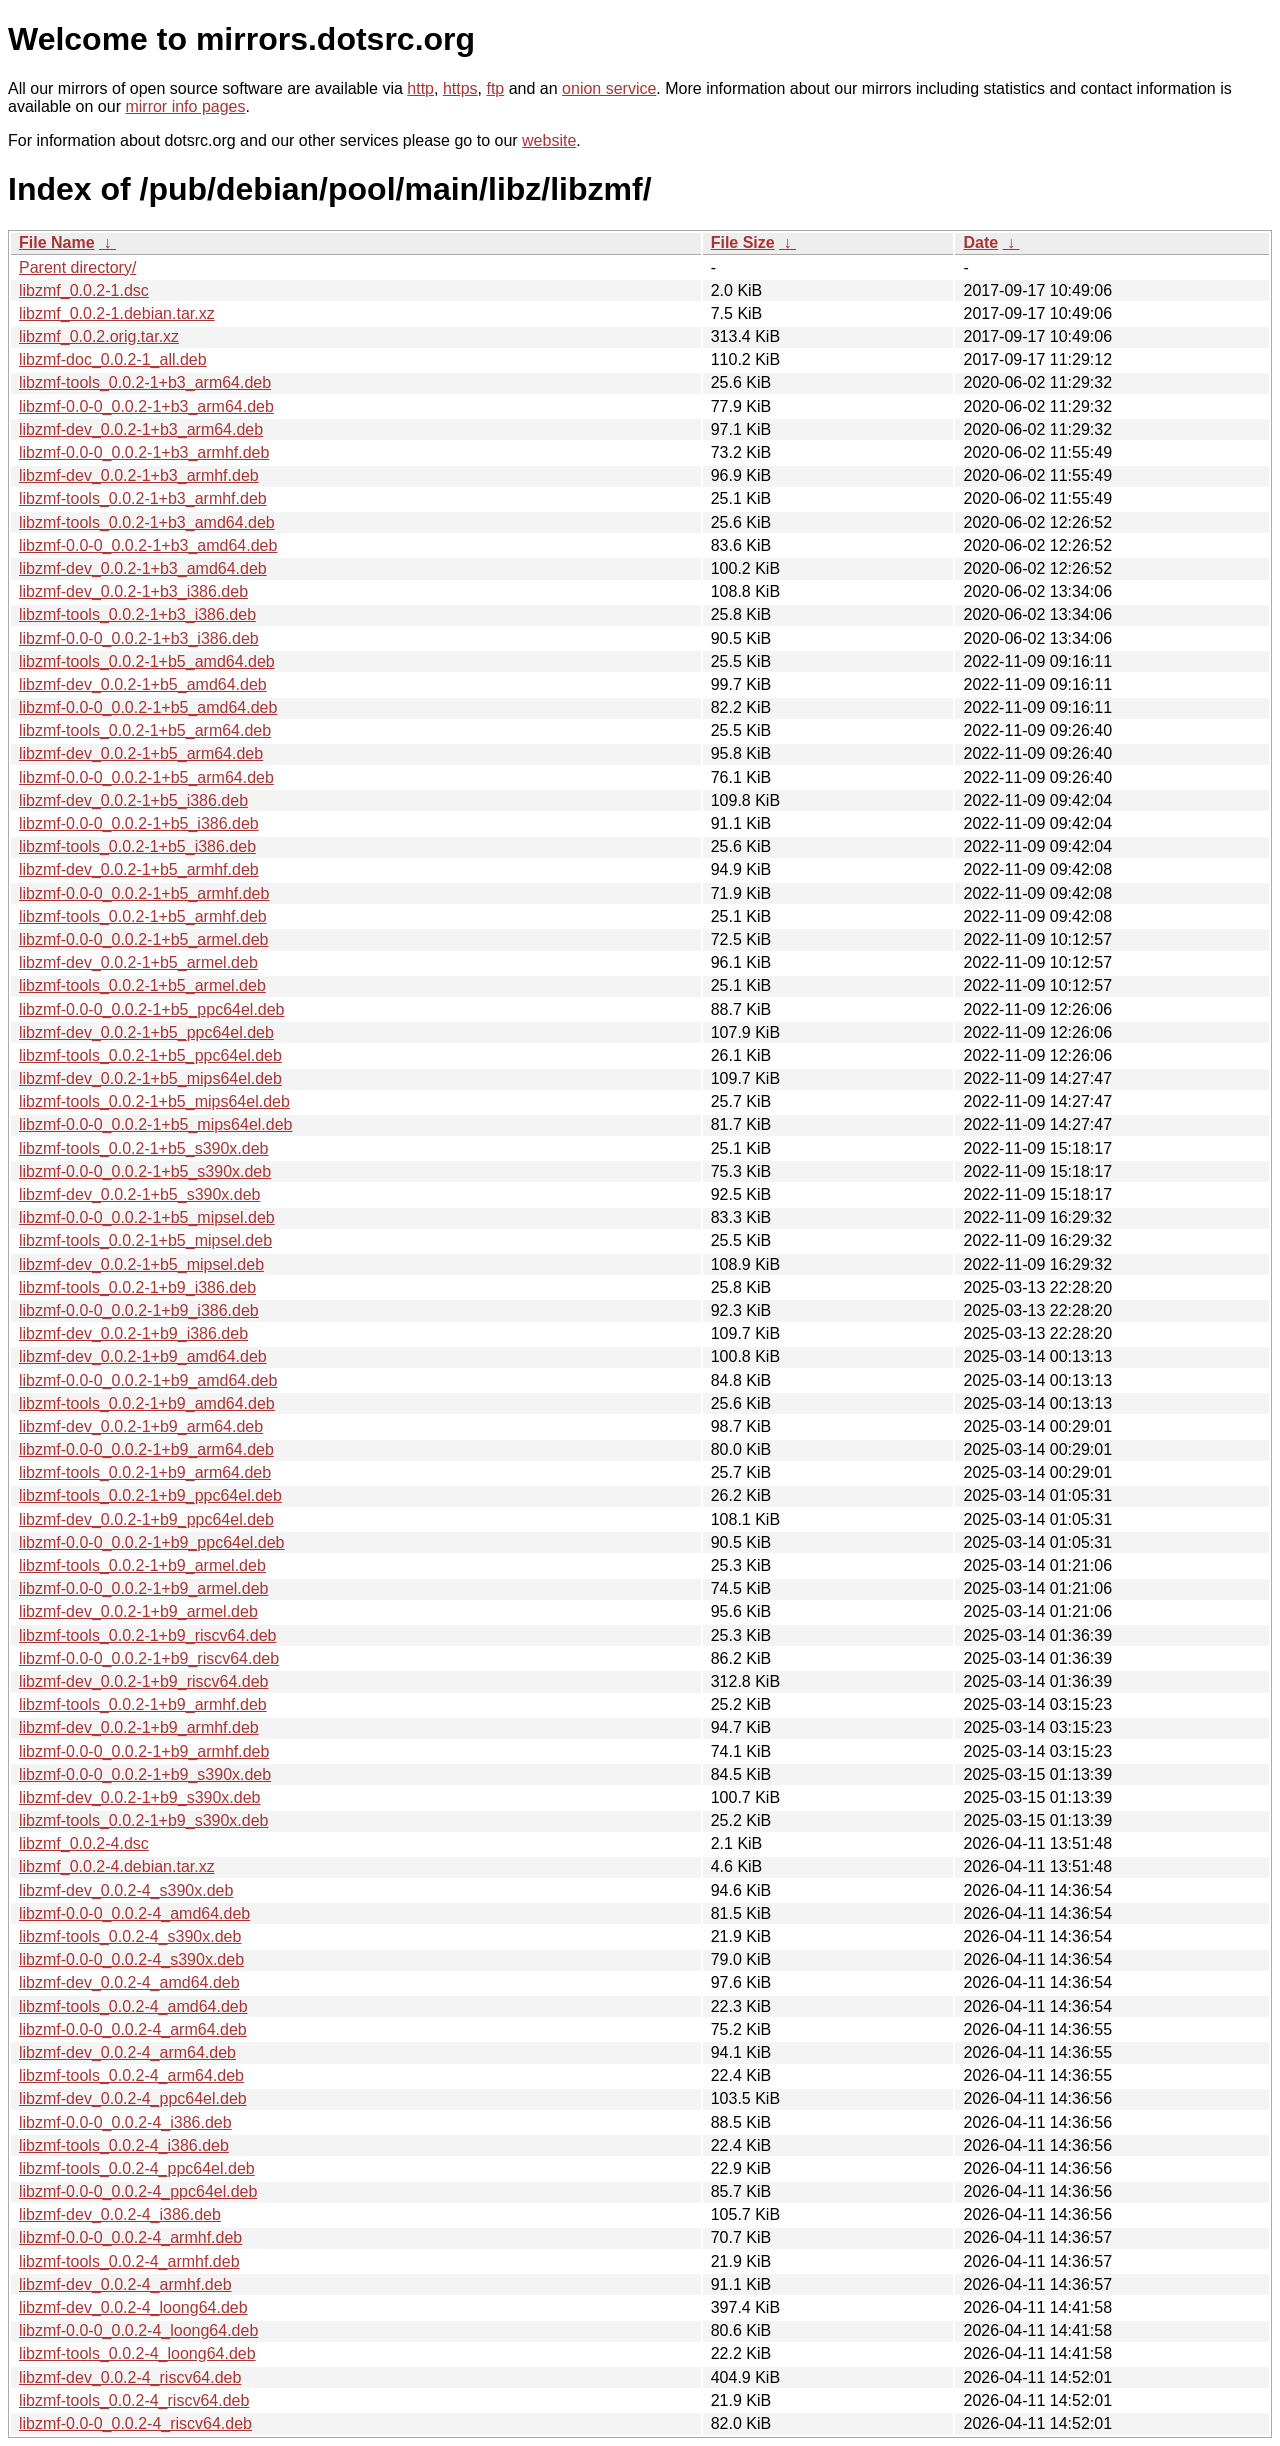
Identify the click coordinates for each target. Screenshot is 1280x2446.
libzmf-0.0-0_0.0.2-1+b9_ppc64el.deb (152, 1542)
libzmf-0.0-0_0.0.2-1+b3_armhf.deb (144, 452)
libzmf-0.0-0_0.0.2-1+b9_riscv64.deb (149, 1658)
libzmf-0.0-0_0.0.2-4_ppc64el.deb (138, 2191)
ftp (495, 88)
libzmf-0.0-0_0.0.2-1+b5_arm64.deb (146, 777)
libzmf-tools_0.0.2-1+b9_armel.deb (142, 1565)
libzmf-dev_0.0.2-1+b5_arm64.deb (141, 753)
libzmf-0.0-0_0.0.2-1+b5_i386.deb (139, 823)
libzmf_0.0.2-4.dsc (84, 1843)
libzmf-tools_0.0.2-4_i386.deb (124, 2145)
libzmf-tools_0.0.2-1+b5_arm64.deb (145, 730)
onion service (609, 88)
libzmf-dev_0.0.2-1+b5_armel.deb (138, 962)
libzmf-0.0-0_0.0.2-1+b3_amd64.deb (148, 545)
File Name (57, 242)
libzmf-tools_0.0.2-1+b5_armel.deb (142, 985)
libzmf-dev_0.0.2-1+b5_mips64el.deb (150, 1078)
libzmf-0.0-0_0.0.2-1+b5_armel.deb (143, 939)
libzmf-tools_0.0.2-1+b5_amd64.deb (147, 661)
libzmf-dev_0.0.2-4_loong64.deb (133, 2307)
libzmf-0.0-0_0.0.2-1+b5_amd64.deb (148, 707)
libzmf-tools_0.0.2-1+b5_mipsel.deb (145, 1240)
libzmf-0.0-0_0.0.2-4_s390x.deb (131, 1959)
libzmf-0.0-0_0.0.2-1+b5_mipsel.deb (147, 1217)
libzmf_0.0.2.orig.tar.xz (99, 336)
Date (980, 242)
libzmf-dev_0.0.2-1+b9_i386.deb (133, 1333)
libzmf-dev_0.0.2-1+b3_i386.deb (133, 591)
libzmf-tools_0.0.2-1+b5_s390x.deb (144, 1148)
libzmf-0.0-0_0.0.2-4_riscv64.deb (135, 2423)
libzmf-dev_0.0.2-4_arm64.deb (127, 2052)
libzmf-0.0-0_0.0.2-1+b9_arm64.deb (146, 1449)
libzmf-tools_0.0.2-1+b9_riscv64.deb (147, 1635)
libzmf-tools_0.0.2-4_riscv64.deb (134, 2400)
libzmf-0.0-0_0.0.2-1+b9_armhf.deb (144, 1751)
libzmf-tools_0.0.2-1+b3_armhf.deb (143, 498)
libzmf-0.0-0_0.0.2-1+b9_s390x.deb (145, 1774)
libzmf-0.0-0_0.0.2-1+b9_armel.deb (143, 1588)
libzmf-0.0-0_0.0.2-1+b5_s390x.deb (145, 1171)
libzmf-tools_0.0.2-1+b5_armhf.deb (143, 916)
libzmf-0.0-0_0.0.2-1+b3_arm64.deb (146, 406)
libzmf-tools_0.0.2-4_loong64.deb (137, 2353)
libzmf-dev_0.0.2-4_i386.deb (120, 2214)
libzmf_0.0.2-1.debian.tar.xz (117, 313)
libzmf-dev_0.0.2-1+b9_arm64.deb (141, 1426)
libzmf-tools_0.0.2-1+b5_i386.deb (137, 846)
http (420, 88)
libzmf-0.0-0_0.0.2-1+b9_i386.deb (139, 1310)
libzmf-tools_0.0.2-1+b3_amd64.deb (147, 522)
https (460, 88)
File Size (743, 242)
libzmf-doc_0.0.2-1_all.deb (113, 359)
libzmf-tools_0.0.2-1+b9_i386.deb (137, 1287)
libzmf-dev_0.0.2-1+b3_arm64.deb (141, 429)
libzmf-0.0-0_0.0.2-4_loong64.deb (138, 2330)
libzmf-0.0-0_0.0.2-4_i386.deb (125, 2122)
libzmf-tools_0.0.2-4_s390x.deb (130, 1936)
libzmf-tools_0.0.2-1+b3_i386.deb (137, 614)
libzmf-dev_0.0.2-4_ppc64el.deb (133, 2098)
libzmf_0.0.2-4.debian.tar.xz (117, 1866)
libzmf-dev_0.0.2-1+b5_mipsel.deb (141, 1264)
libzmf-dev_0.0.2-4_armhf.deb (125, 2284)
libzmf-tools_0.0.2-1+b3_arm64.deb (145, 382)
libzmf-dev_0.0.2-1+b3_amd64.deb (143, 568)
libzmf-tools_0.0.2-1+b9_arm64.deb (145, 1472)
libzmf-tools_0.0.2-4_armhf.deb (129, 2261)
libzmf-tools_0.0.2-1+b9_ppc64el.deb (150, 1495)
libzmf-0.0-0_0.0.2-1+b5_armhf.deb (144, 893)
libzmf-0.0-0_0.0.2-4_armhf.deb (130, 2237)
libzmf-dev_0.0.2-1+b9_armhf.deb (139, 1727)
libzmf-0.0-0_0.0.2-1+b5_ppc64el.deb (152, 1009)
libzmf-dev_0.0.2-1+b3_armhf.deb (139, 475)
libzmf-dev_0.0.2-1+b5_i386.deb (133, 800)
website (549, 140)
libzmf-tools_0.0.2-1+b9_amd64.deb (147, 1403)
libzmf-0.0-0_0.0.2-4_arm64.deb (133, 2029)
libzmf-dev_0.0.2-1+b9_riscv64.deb (143, 1681)
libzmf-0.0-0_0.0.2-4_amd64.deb (134, 1913)
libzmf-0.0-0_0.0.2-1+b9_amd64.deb (148, 1380)
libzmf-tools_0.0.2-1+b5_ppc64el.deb (150, 1055)
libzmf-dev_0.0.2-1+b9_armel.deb (138, 1611)
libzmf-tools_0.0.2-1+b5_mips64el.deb (154, 1101)
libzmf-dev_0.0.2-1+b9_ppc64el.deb (146, 1519)
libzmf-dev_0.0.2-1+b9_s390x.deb (140, 1797)
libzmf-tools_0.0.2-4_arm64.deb (131, 2075)
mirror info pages (185, 106)
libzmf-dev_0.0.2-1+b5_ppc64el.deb (146, 1032)
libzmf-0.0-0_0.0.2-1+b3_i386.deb (139, 638)
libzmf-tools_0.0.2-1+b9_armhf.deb (143, 1704)
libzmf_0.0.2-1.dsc (84, 290)
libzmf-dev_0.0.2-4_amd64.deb (129, 1982)
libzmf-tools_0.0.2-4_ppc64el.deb (137, 2168)
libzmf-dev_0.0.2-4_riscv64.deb (130, 2377)
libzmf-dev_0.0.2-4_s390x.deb (126, 1890)
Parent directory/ (77, 267)
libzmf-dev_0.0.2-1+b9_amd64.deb (143, 1356)
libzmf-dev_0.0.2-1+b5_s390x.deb (140, 1194)
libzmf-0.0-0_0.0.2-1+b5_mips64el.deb (156, 1124)
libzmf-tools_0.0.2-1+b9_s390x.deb (144, 1820)
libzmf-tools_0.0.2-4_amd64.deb (133, 2006)
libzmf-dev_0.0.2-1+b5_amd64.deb (143, 684)
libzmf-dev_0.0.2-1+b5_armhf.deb (139, 869)
